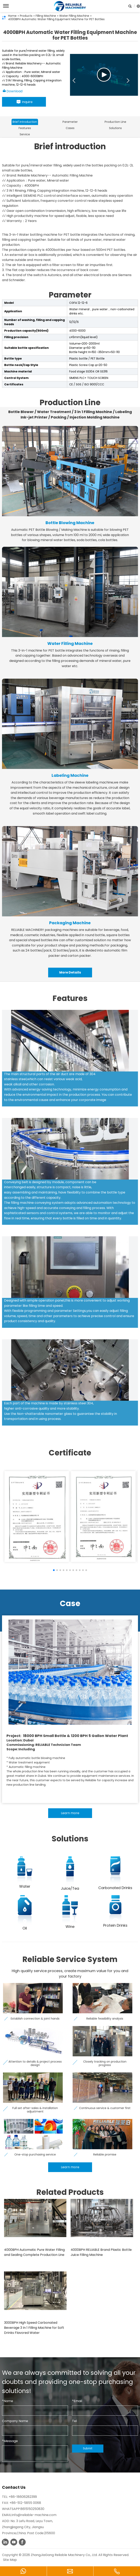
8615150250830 (32, 2509)
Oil (24, 1928)
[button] (54, 1570)
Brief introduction (25, 122)
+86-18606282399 (23, 2496)
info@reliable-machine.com (34, 2515)
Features (25, 128)
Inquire (24, 102)
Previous (74, 76)
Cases (70, 128)
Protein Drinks (115, 1925)
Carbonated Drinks (115, 1887)
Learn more (70, 1813)
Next (128, 76)
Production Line (115, 122)
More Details (70, 972)
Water (24, 1886)
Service (25, 134)
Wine (70, 1926)
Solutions (115, 128)
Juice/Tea (70, 1888)
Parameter (70, 122)
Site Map (10, 2559)
